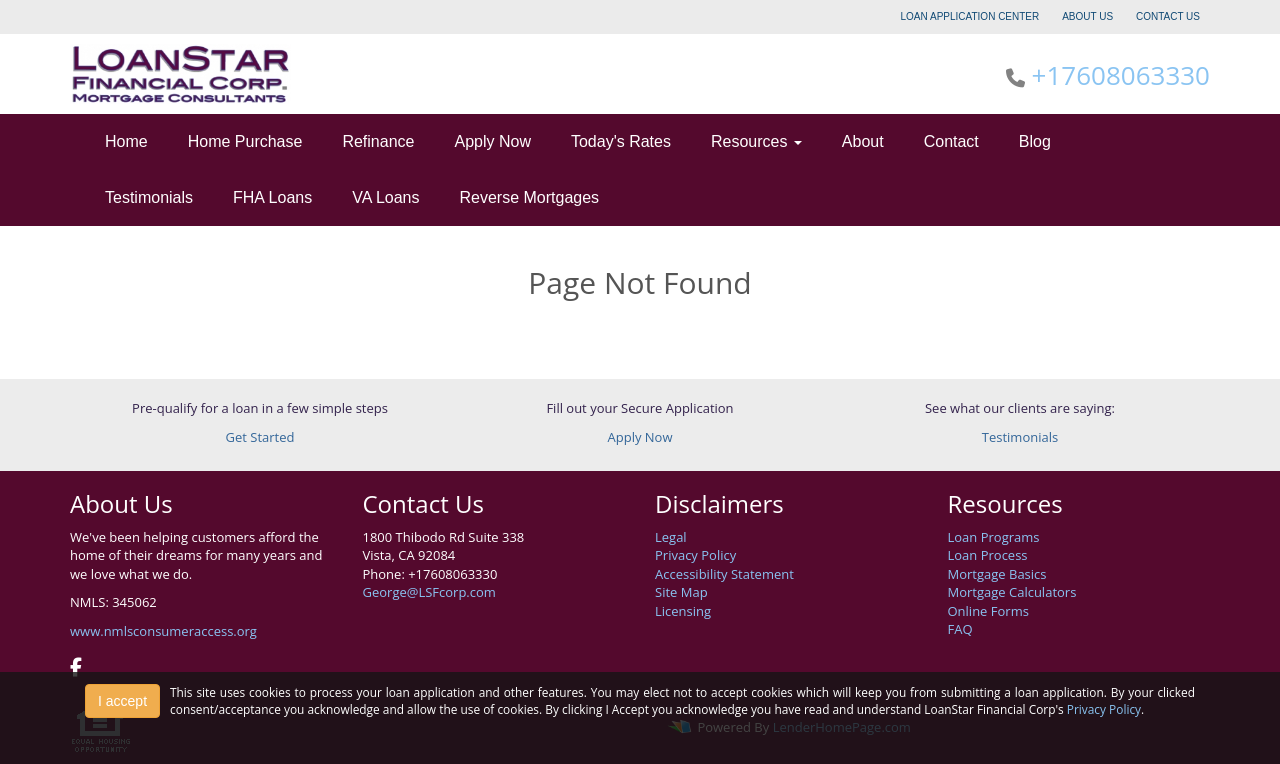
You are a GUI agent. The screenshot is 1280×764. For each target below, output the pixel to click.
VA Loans (385, 197)
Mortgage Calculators (1012, 592)
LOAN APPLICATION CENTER (970, 16)
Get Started (260, 437)
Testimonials (149, 197)
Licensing (683, 611)
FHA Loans (272, 197)
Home (126, 141)
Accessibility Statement (724, 574)
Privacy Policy (695, 555)
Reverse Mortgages (530, 197)
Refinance (378, 141)
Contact (951, 141)
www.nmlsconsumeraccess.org (163, 631)
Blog (1035, 141)
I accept (122, 701)
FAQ (960, 629)
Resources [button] (756, 141)
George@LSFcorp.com (429, 592)
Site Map (681, 592)
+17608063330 (1121, 75)
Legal (671, 537)
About (863, 141)
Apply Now (492, 141)
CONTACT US (1168, 16)
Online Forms (988, 611)
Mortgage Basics (997, 574)
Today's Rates (621, 141)
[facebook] (76, 669)
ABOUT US (1087, 16)
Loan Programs (994, 537)
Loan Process (988, 555)
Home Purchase (245, 141)
